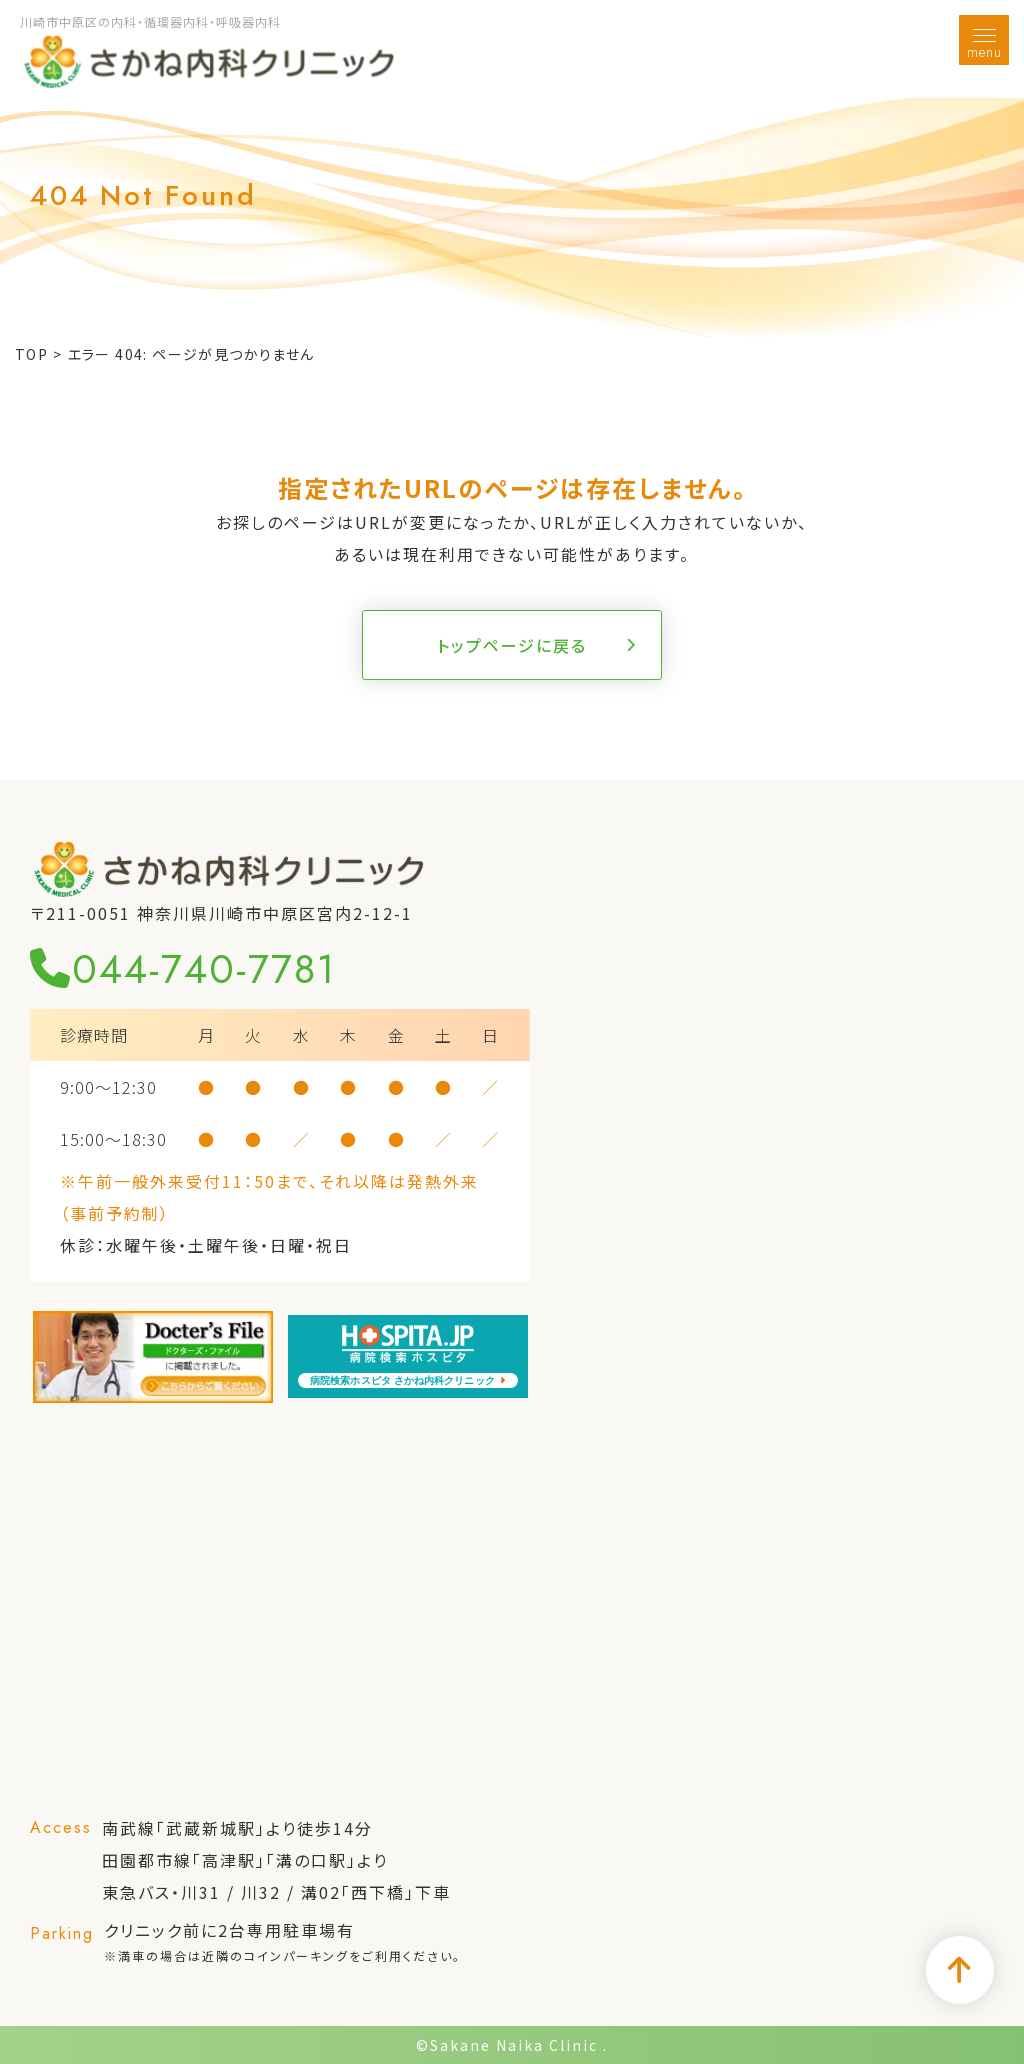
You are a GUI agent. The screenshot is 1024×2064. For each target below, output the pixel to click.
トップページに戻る (512, 645)
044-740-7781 (183, 969)
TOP (31, 354)
